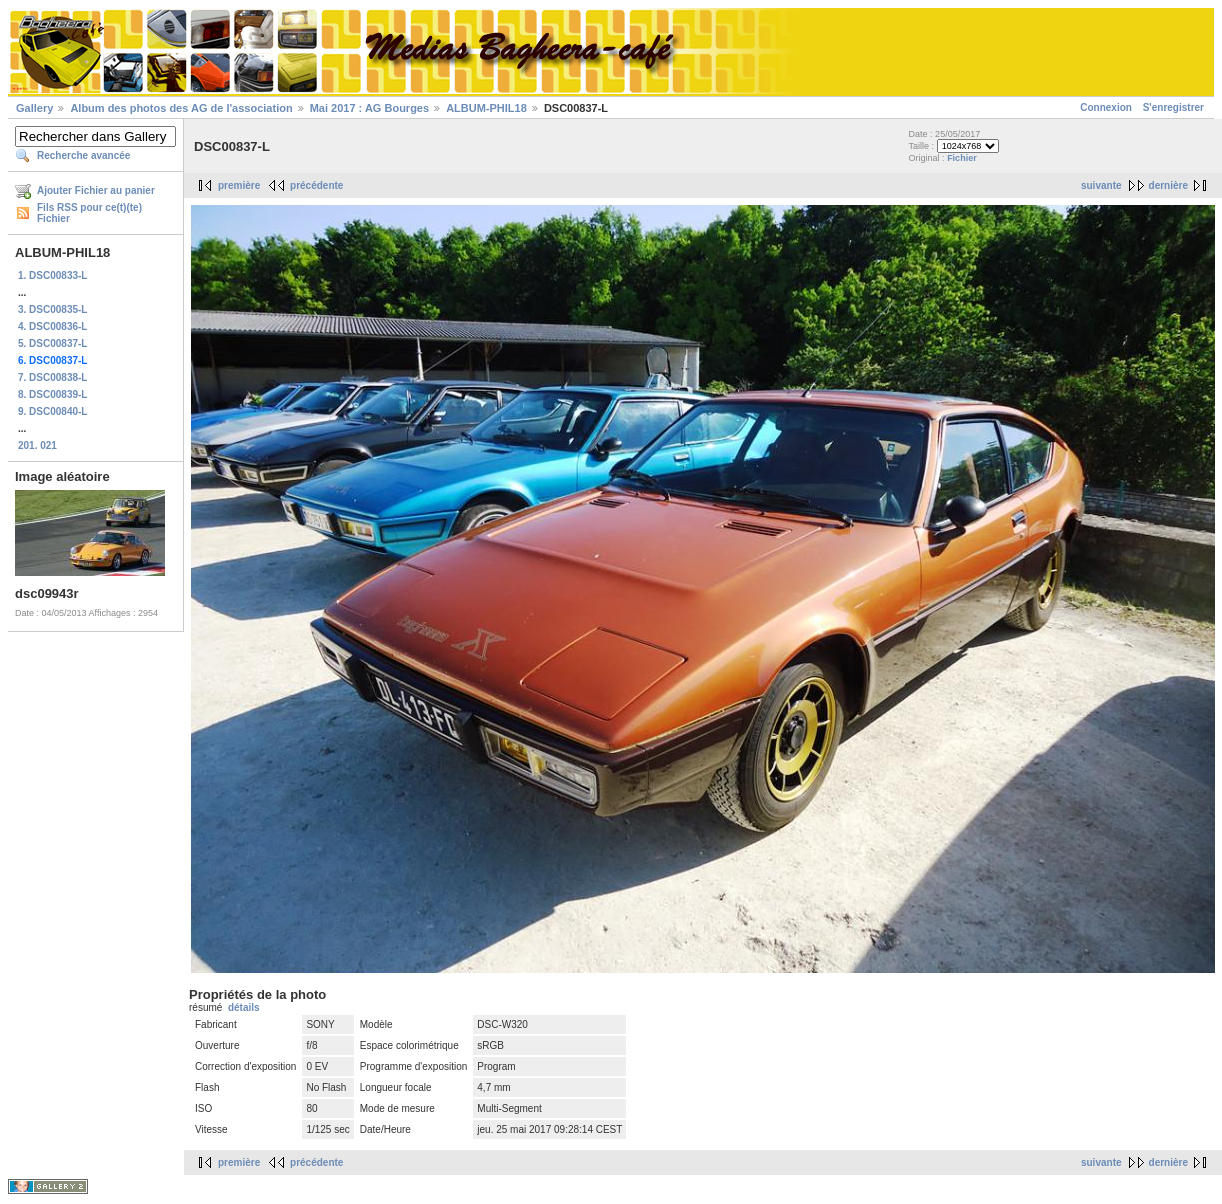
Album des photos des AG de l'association (181, 108)
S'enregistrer (1173, 107)
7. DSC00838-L (52, 377)
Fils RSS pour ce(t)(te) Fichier (89, 213)
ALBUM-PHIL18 (486, 108)
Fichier (962, 158)
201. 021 (37, 445)
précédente (316, 185)
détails (244, 1007)
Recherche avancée (83, 155)
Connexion (1106, 107)
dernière (1168, 185)
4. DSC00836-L (52, 326)
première (239, 185)
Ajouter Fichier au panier (96, 190)
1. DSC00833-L (52, 275)
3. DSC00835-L (52, 309)
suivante (1101, 185)
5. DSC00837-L (52, 343)
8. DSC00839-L (52, 394)
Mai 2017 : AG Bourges (369, 108)
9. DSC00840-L (52, 411)
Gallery (34, 108)
